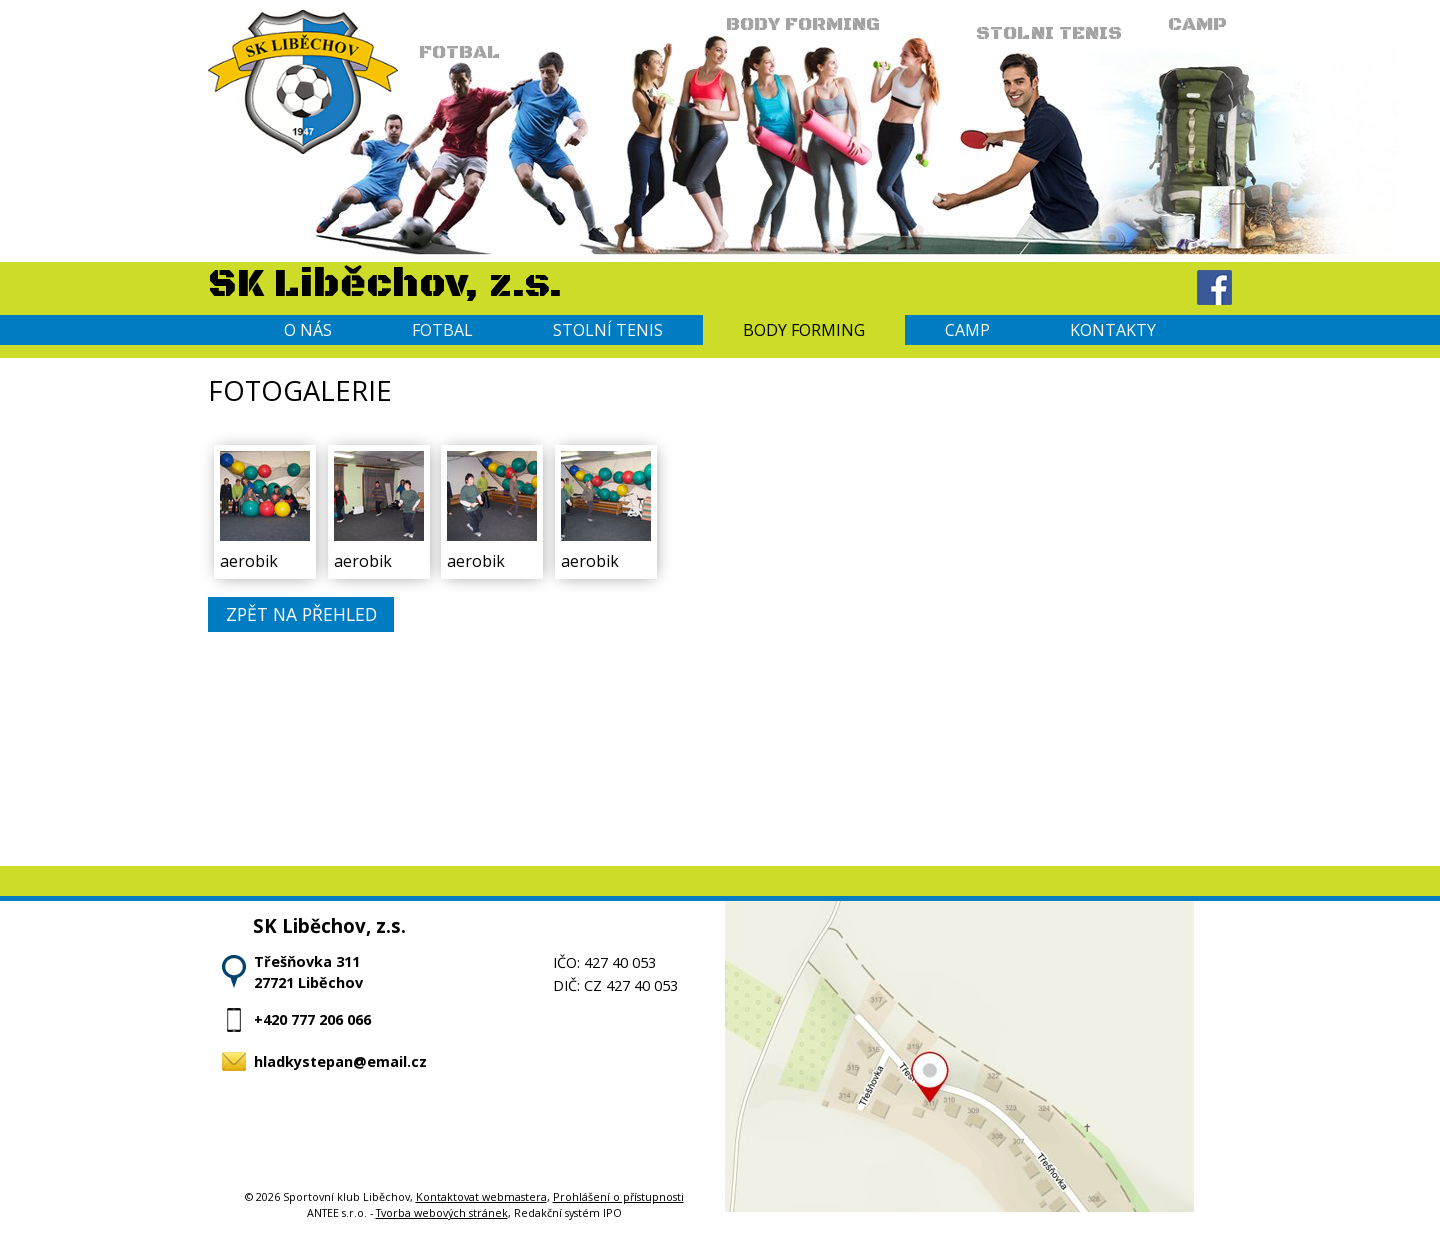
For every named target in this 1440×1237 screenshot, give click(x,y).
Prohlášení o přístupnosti (618, 1196)
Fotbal (442, 330)
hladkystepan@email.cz (340, 1061)
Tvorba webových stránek (442, 1212)
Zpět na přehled (301, 615)
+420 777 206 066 (312, 1019)
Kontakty (1113, 330)
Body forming (804, 330)
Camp (967, 330)
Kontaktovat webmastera (481, 1196)
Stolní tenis (608, 330)
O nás (308, 330)
